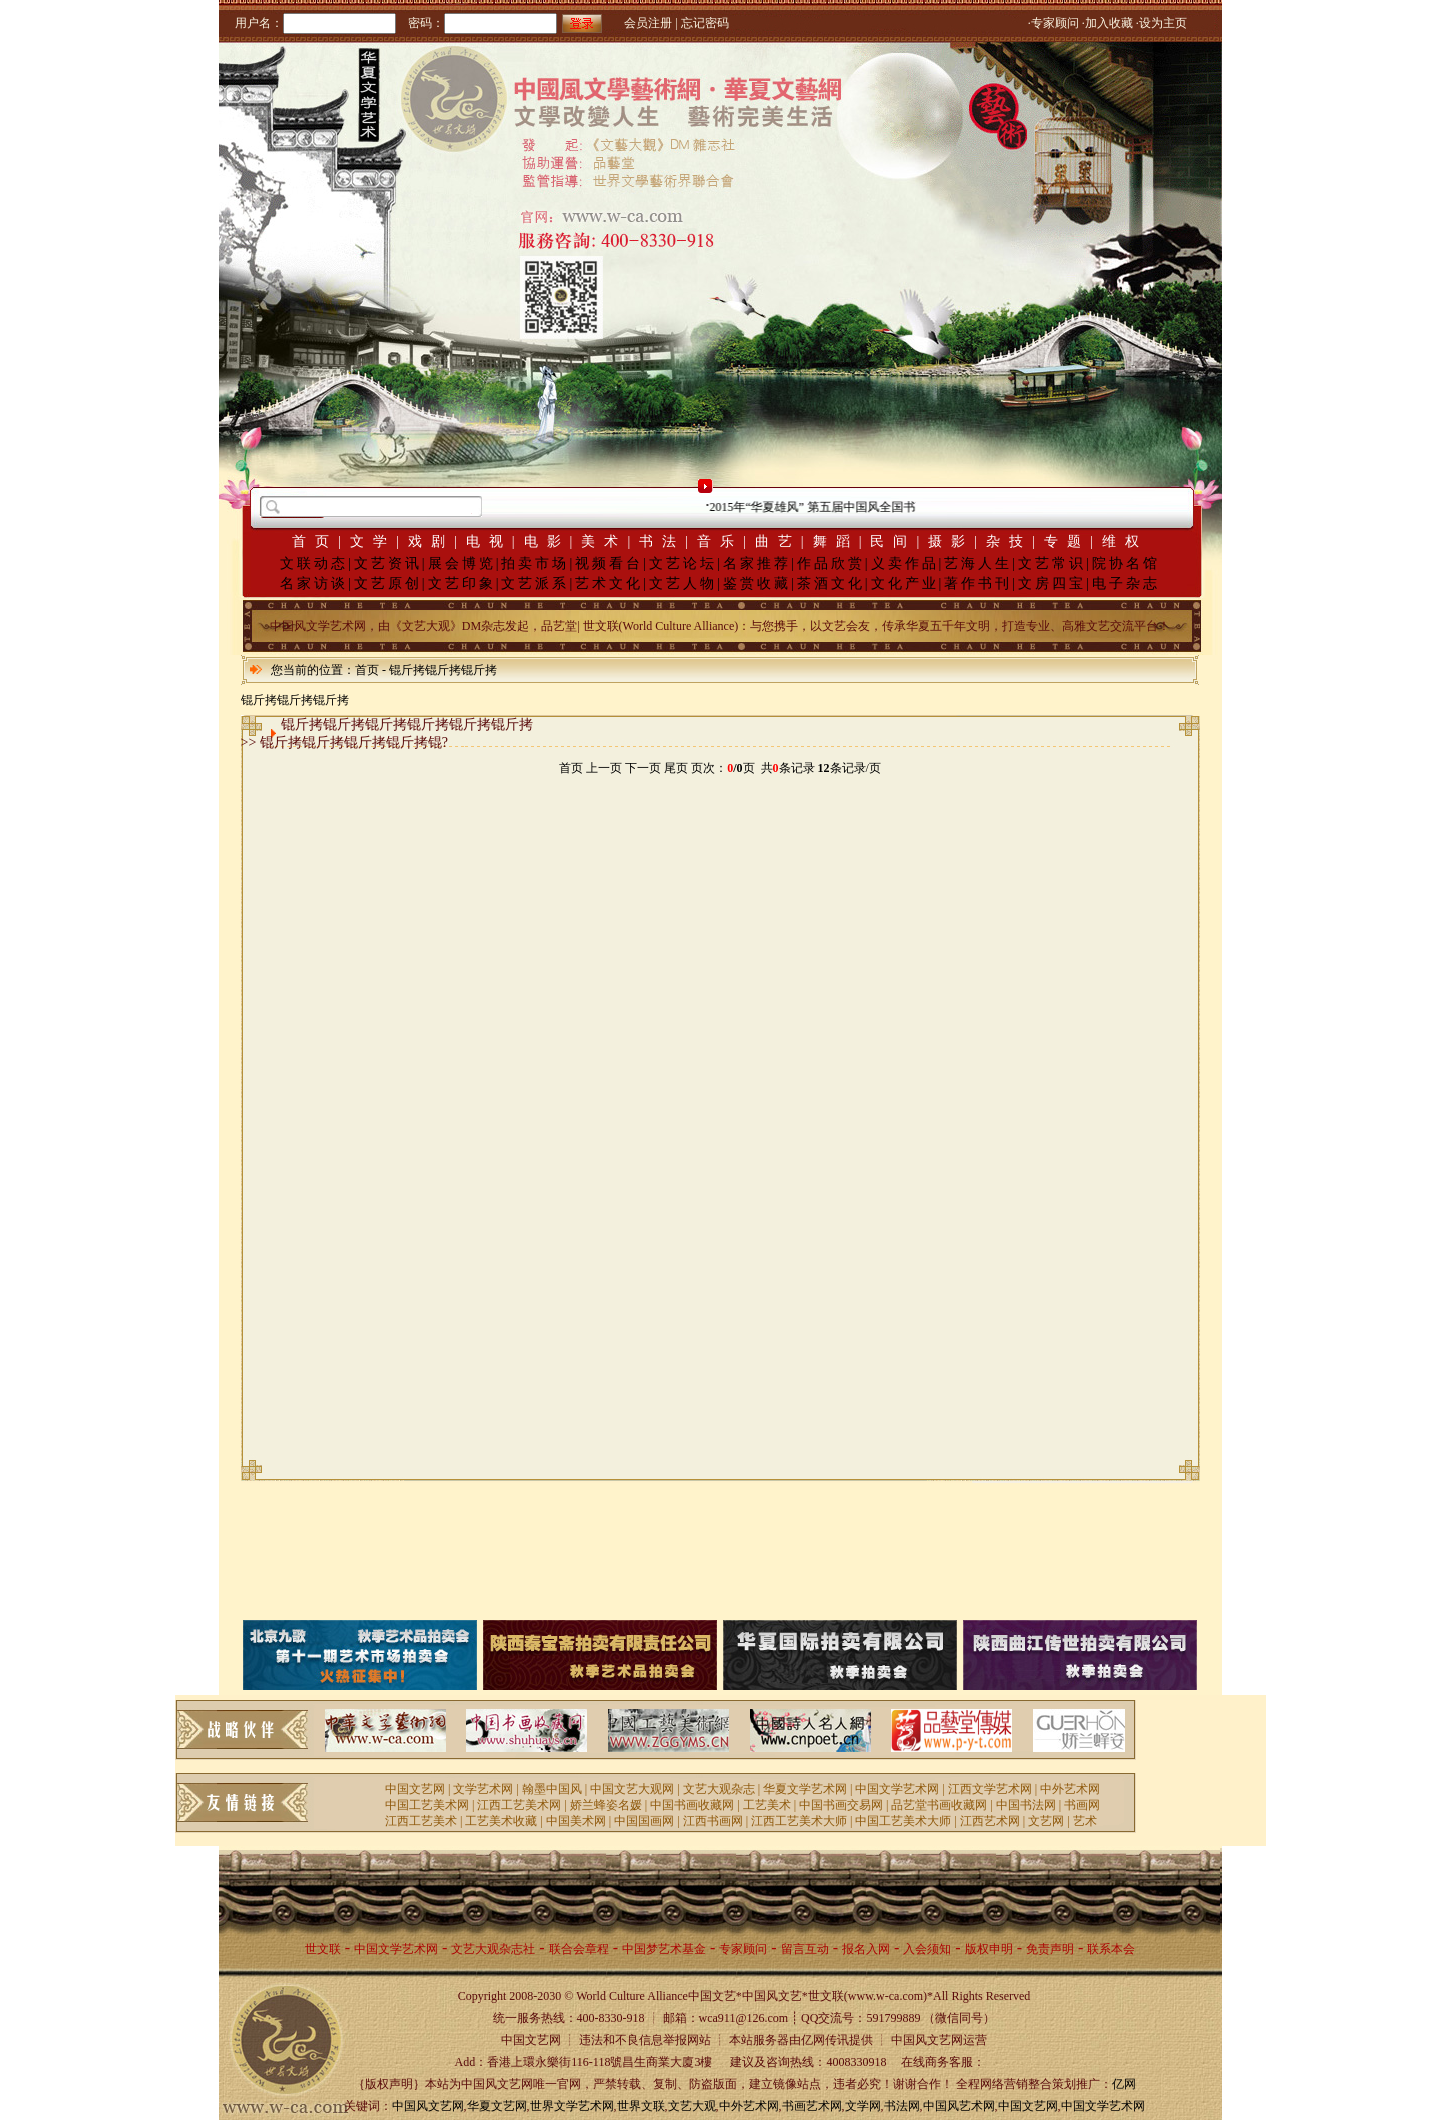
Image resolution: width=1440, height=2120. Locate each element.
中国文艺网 (415, 1789)
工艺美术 (767, 1805)
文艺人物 (683, 583)
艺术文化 (609, 583)
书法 (662, 541)
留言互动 (805, 1949)
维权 (1125, 541)
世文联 (323, 1949)
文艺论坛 (683, 563)
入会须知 (927, 1949)
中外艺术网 (1070, 1789)
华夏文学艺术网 (805, 1789)
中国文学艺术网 (897, 1789)
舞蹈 (836, 541)
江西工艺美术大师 (799, 1821)
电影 (547, 541)
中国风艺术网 (959, 2106)
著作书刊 (978, 583)
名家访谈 (314, 583)
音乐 (720, 541)
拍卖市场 (535, 563)
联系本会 (1111, 1949)
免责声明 (1050, 1949)
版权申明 (989, 1949)
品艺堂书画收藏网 (939, 1805)
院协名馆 (1126, 563)
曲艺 (778, 541)
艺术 (1085, 1821)
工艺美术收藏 (501, 1821)
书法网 (902, 2106)
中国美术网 (576, 1821)
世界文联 (641, 2106)
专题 (1067, 541)
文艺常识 (1052, 563)
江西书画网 (713, 1821)
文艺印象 (462, 583)
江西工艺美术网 (519, 1805)
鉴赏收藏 (757, 583)
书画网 (1082, 1805)
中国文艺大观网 (632, 1789)
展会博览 (462, 563)
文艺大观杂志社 (493, 1949)
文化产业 (905, 583)
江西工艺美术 (421, 1821)
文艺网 (1046, 1821)
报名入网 (866, 1949)
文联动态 (314, 563)
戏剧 (431, 541)
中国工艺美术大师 (903, 1821)
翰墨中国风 (552, 1789)
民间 (893, 541)
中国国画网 (644, 1821)
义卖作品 (905, 563)
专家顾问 (743, 1949)
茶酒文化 (831, 583)
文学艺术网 (483, 1789)
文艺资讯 (388, 563)
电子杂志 (1126, 583)
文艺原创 (388, 583)
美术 (604, 541)
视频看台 (609, 563)
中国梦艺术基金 (664, 1949)
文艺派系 (535, 583)
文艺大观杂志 (719, 1789)
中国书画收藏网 (692, 1805)
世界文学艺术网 (572, 2106)
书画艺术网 (812, 2106)
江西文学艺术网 (990, 1789)
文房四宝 (1052, 583)
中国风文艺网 (428, 2106)
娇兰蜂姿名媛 (606, 1805)
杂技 (1009, 541)
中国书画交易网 (841, 1805)
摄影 (951, 541)
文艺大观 (692, 2106)
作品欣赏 (831, 563)
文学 (373, 541)
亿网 (1124, 2084)
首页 (315, 541)
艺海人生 (978, 563)
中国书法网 (1026, 1805)
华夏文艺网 (497, 2106)
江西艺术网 (990, 1821)
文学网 (863, 2106)
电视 (489, 541)
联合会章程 (579, 1949)
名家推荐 (757, 563)
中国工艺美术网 (427, 1805)
